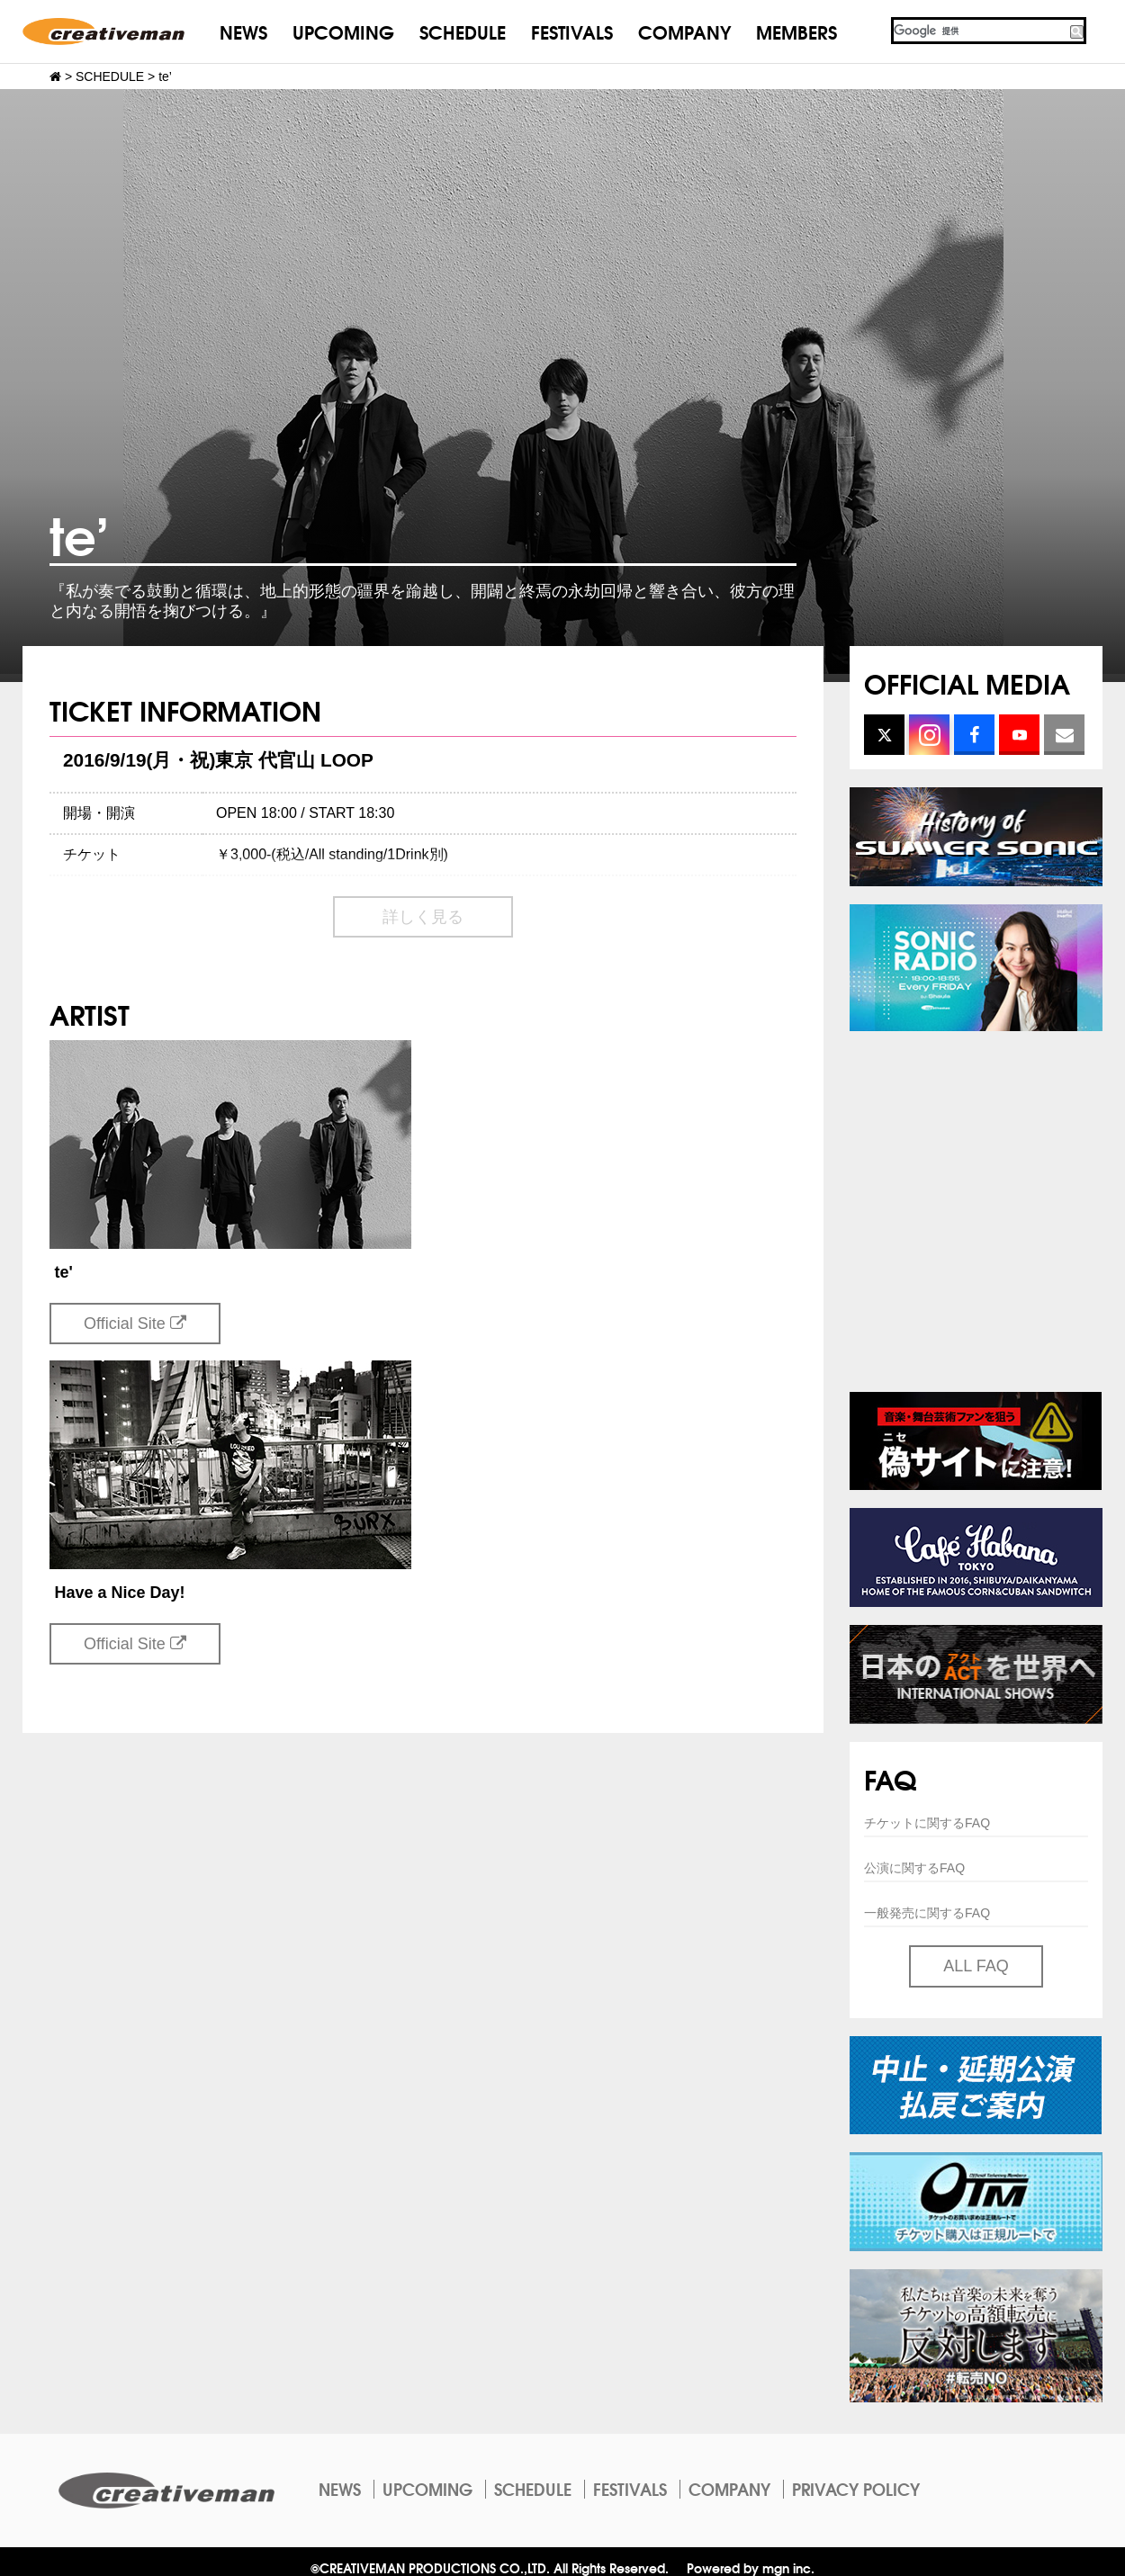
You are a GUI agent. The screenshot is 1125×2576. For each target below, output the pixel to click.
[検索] (979, 30)
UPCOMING (343, 31)
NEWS (243, 31)
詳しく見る (423, 917)
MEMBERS (796, 31)
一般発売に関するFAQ (927, 1913)
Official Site (135, 1324)
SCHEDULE (462, 31)
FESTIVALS (572, 31)
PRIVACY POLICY (856, 2488)
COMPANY (684, 31)
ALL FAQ (975, 1966)
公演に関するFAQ (914, 1868)
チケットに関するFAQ (927, 1823)
